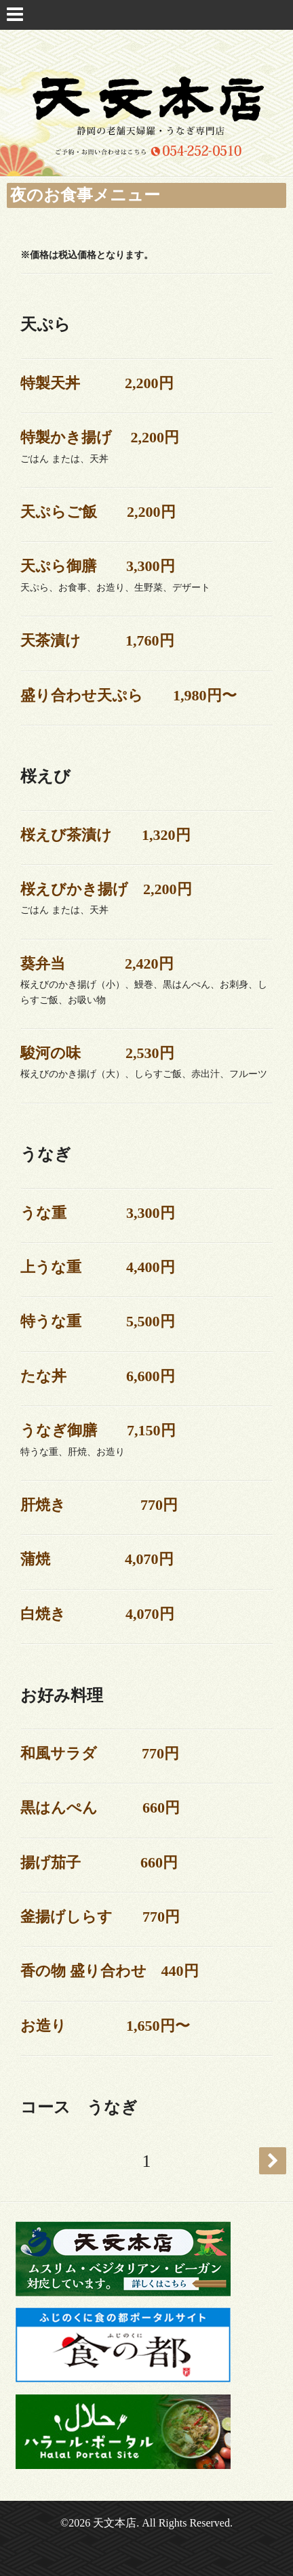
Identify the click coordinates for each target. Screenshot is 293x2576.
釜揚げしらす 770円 (100, 1916)
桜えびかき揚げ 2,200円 (106, 889)
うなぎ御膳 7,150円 (98, 1430)
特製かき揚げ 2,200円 (99, 437)
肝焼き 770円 (99, 1504)
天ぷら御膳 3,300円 (97, 565)
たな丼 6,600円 (97, 1376)
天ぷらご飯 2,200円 (98, 511)
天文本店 (114, 2523)
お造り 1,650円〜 (105, 2025)
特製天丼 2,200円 (97, 383)
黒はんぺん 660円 (100, 1807)
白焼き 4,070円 (97, 1613)
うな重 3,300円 (97, 1212)
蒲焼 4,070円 (97, 1558)
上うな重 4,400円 (97, 1267)
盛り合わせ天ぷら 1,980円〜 (128, 695)
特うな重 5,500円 (97, 1321)
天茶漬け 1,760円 (97, 640)
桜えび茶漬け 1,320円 (105, 834)
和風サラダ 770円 (99, 1753)
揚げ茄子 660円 (99, 1862)
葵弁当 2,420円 (97, 963)
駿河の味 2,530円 (97, 1052)
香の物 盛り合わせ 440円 (109, 1970)
